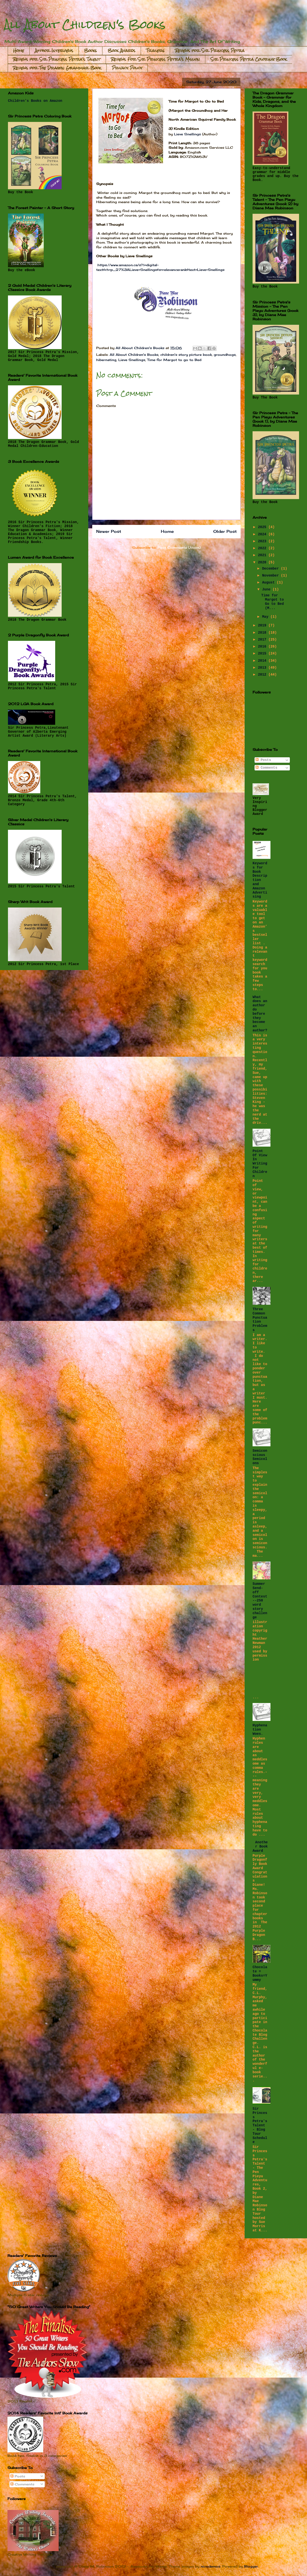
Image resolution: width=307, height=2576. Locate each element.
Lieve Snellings (187, 134)
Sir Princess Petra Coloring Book (249, 59)
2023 (263, 541)
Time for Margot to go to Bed (174, 360)
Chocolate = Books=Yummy (260, 1973)
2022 (263, 548)
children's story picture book (186, 355)
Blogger (251, 2566)
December (271, 569)
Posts (263, 760)
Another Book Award (260, 1846)
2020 (263, 562)
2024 (263, 534)
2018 (263, 633)
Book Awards (121, 50)
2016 (263, 647)
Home (18, 50)
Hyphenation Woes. (260, 1729)
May (266, 617)
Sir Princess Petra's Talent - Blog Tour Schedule (260, 2125)
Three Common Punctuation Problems (260, 1319)
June (267, 589)
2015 (263, 653)
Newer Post (108, 531)
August (269, 582)
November (271, 576)
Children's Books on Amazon (35, 101)
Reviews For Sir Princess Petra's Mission (155, 59)
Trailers (155, 50)
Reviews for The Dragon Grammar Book (57, 68)
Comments (266, 768)
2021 (263, 555)
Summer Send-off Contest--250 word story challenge (260, 1600)
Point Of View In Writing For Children (260, 1163)
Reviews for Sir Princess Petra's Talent (56, 59)
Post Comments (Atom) (179, 547)
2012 (263, 675)
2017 (263, 640)
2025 (263, 527)
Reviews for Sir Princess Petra (209, 50)
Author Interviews (54, 50)
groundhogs (225, 355)
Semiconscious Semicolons (260, 1457)
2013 (263, 668)
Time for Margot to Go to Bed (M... (272, 601)
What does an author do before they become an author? (260, 1013)
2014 (263, 661)
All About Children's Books (85, 24)
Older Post (225, 531)
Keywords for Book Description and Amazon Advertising (260, 880)
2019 (263, 625)
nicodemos (210, 2566)
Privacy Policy (127, 68)
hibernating (106, 360)
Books (90, 50)
